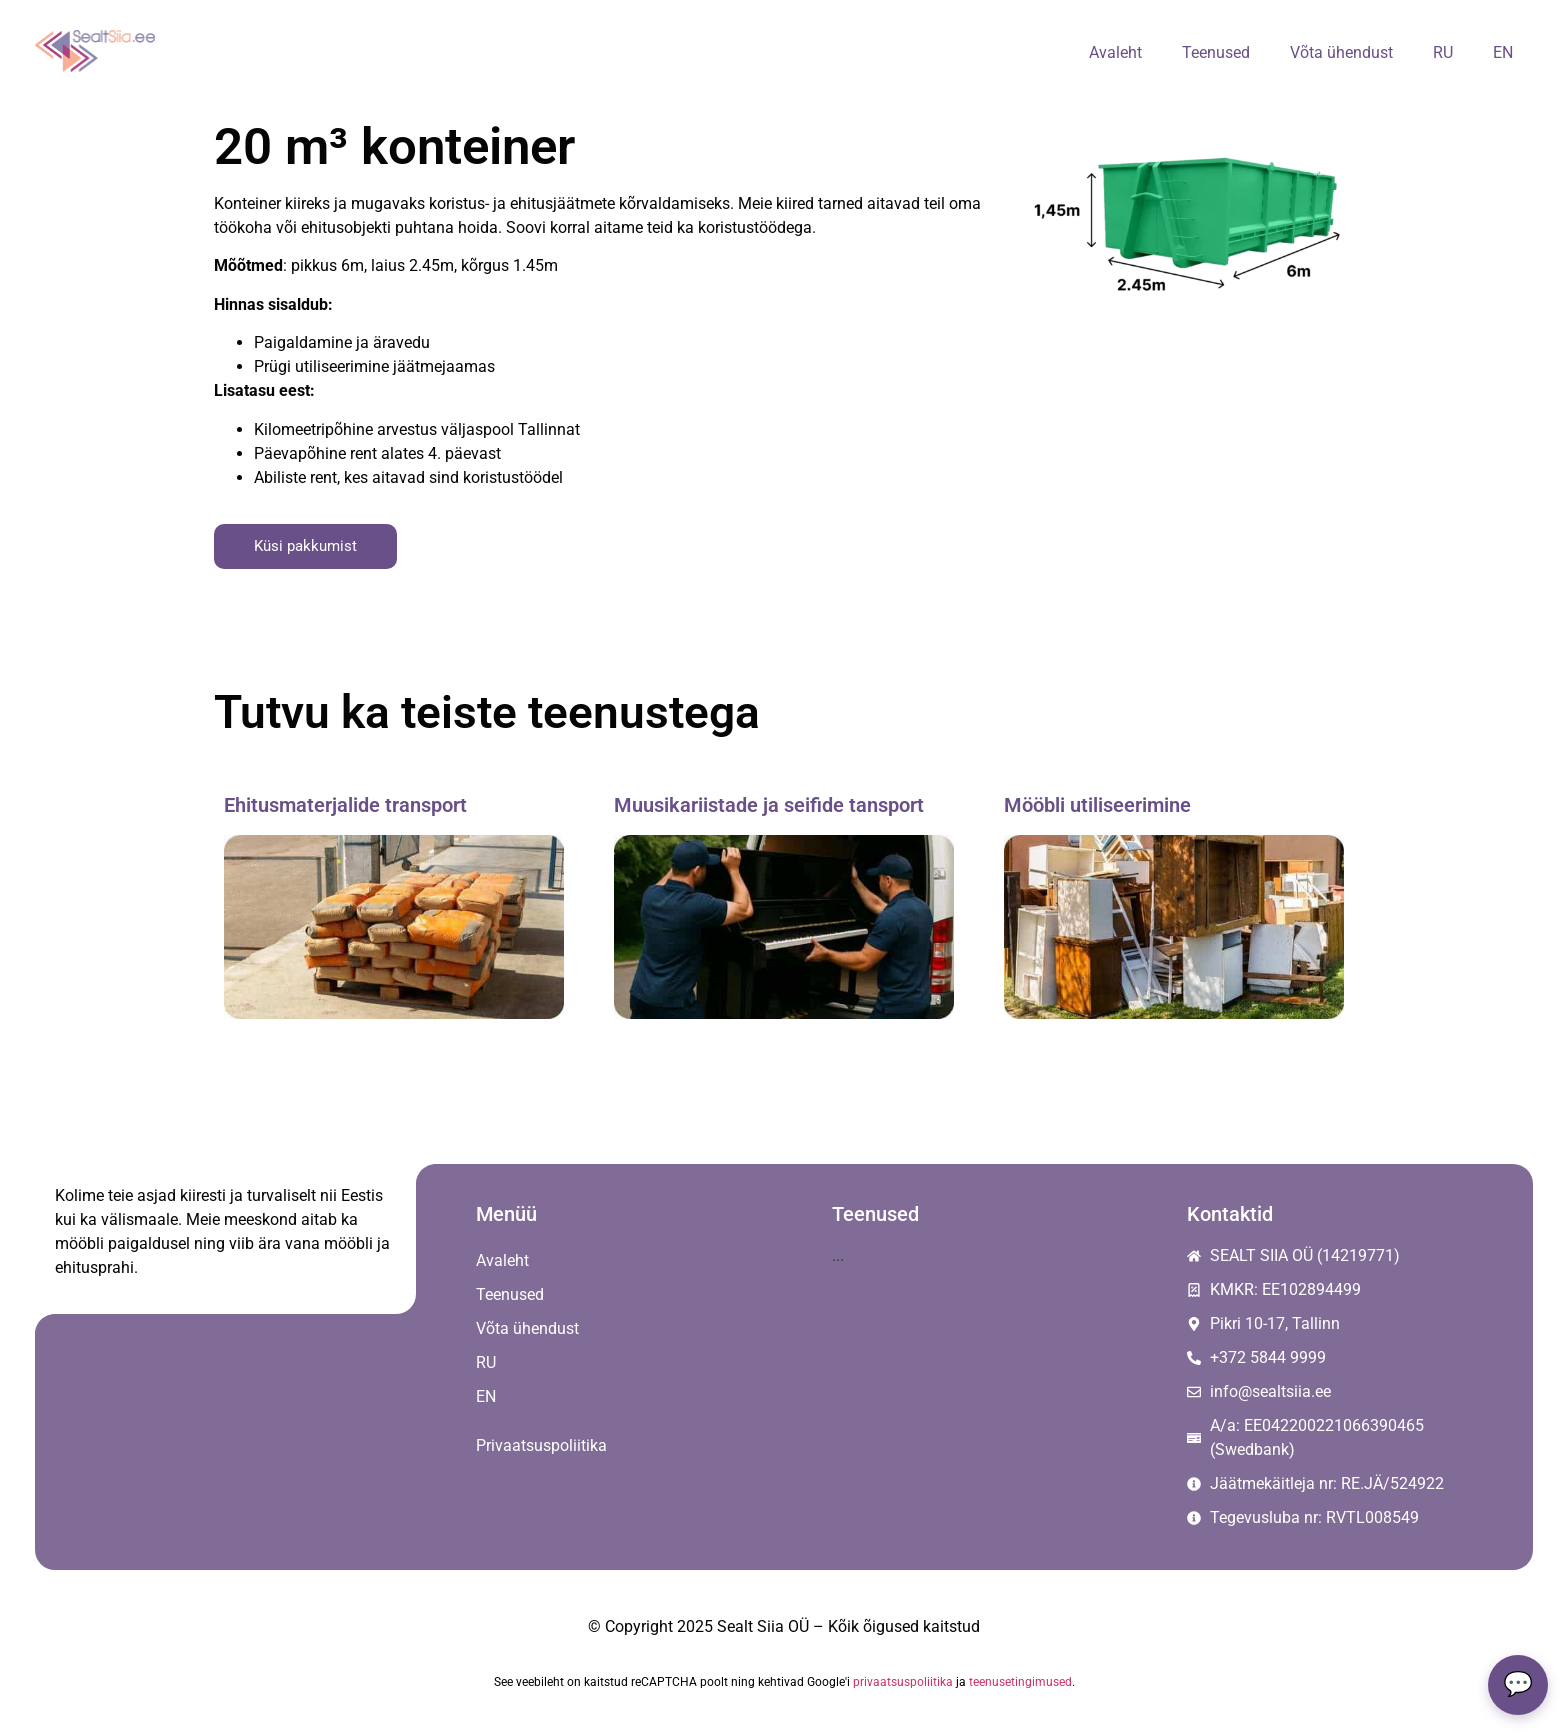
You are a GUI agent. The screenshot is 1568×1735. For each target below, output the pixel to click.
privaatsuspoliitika (903, 1682)
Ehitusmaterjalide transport (345, 805)
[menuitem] (1443, 53)
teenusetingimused (1020, 1682)
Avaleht (1115, 52)
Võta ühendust (1341, 52)
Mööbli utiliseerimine (1097, 805)
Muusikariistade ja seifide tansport (769, 805)
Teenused (1216, 52)
